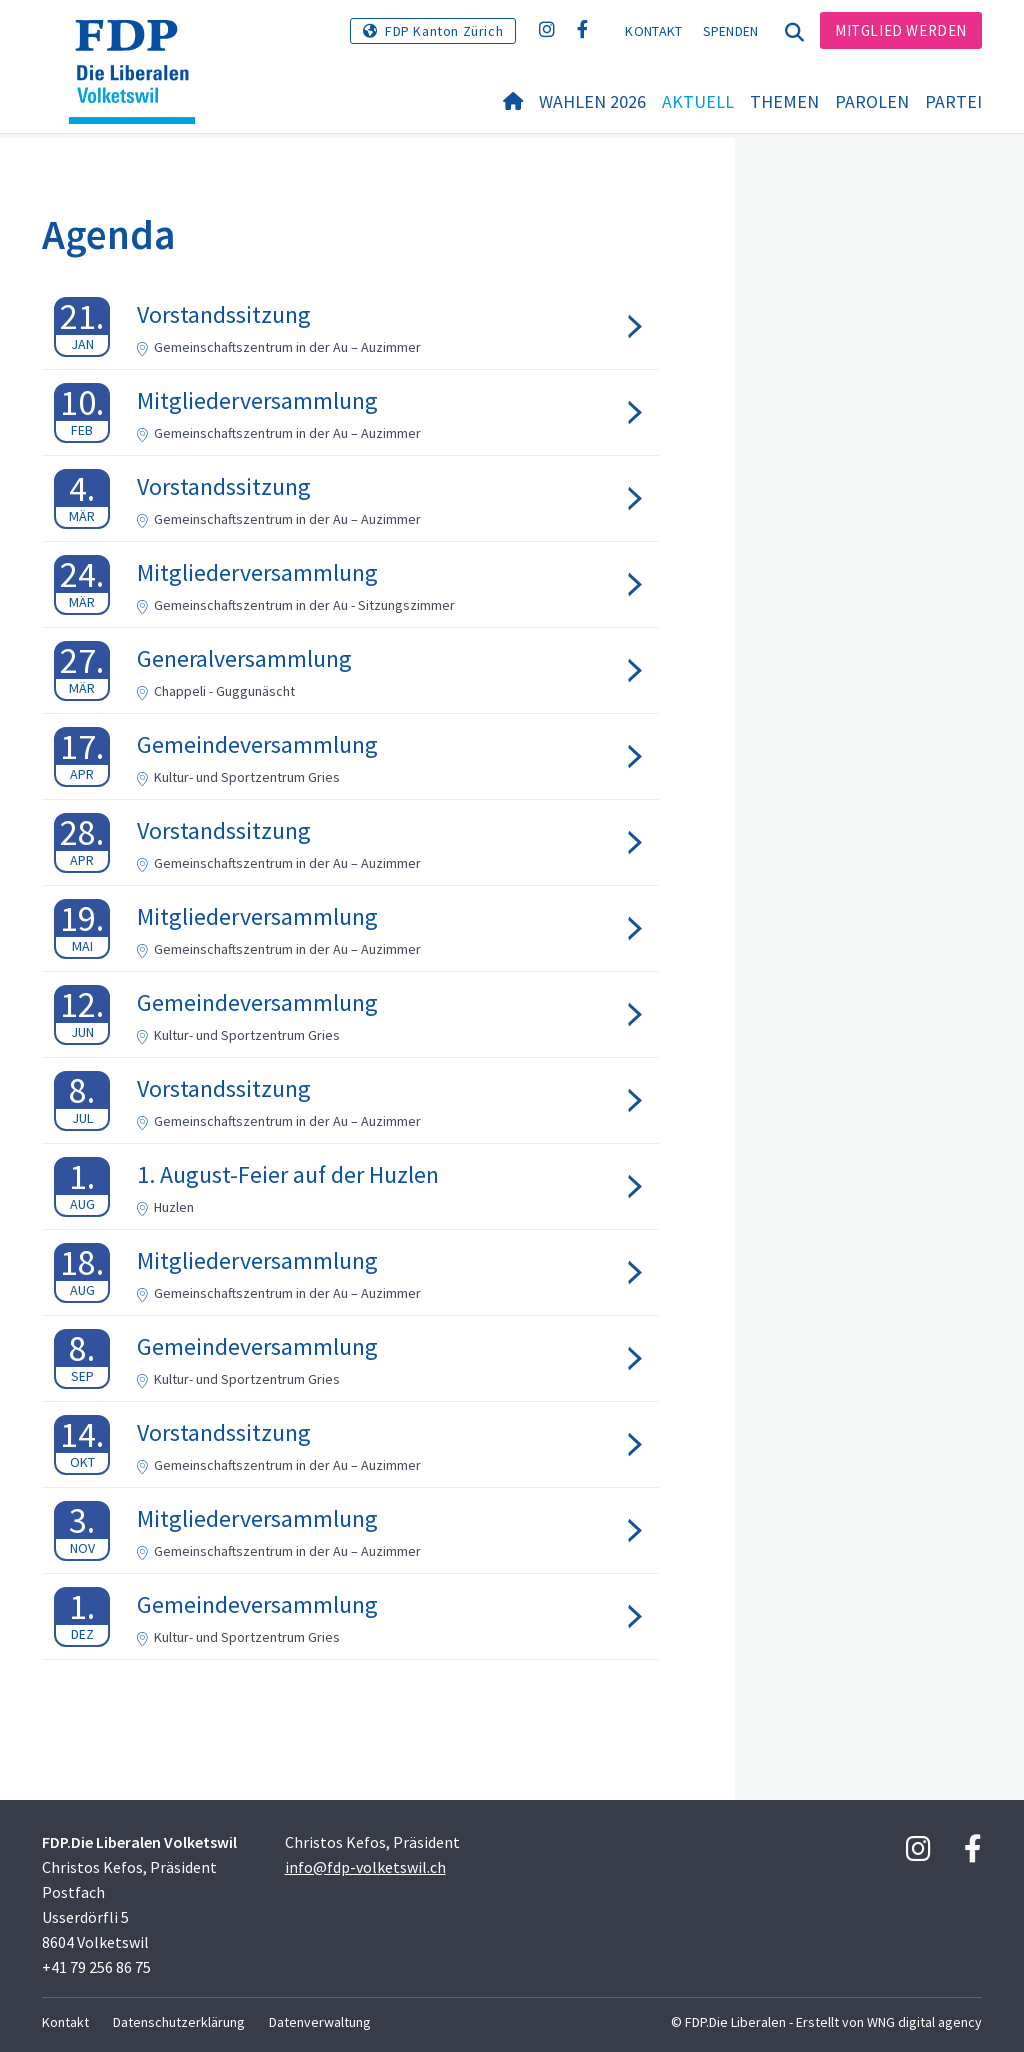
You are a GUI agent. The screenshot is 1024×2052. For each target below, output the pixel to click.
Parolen (872, 101)
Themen (784, 101)
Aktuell (698, 101)
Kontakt (653, 31)
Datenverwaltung (320, 2022)
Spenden (731, 31)
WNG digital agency (924, 2022)
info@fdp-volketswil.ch (365, 1867)
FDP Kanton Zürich (444, 31)
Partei (953, 101)
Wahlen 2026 (592, 101)
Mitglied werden (901, 30)
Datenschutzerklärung (179, 2022)
